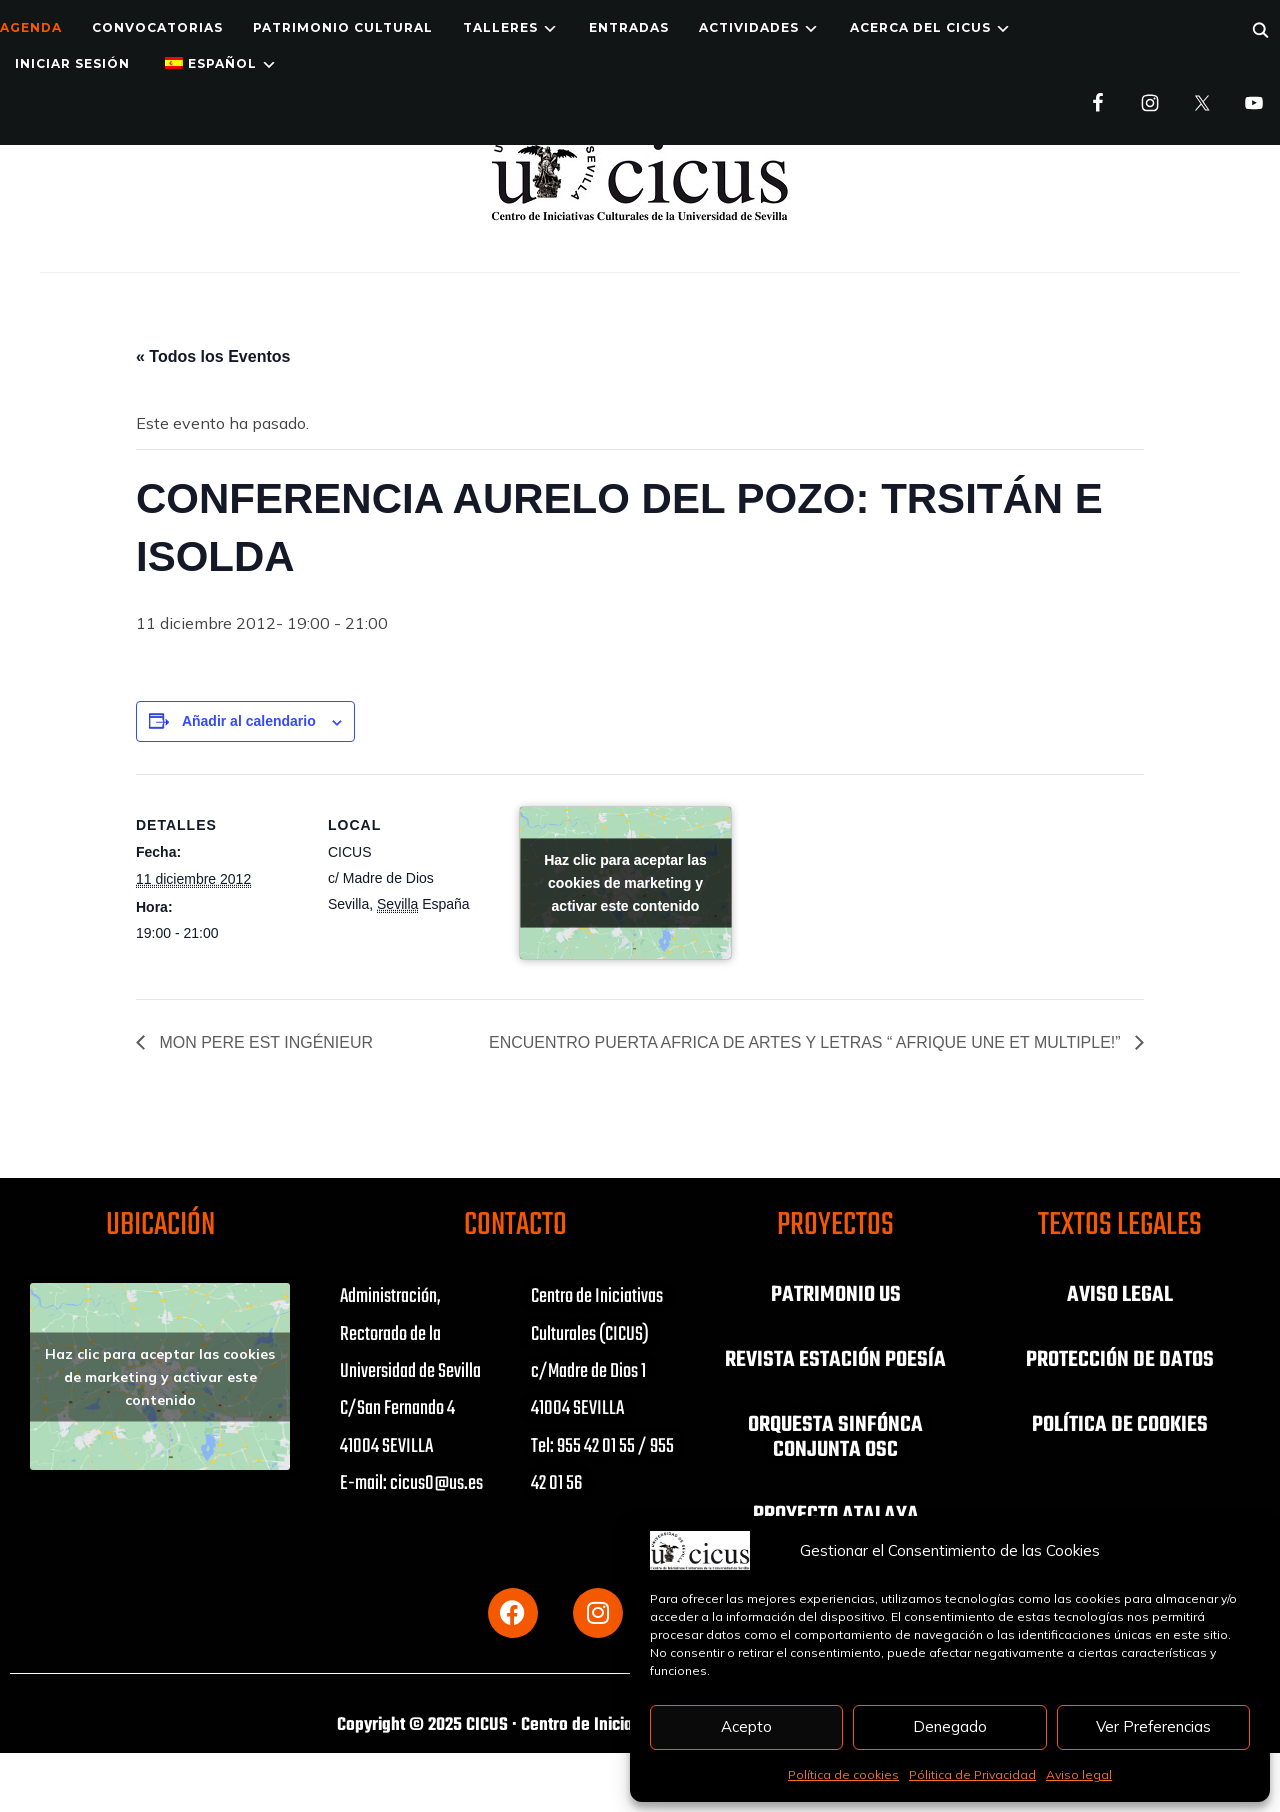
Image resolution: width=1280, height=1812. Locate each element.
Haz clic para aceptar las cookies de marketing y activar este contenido (625, 883)
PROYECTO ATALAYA (836, 1511)
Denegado (950, 1726)
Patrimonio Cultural (343, 27)
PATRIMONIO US (836, 1295)
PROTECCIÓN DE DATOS (1120, 1359)
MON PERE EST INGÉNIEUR (264, 1042)
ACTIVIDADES (749, 27)
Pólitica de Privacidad (972, 1774)
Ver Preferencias (1153, 1726)
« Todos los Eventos (213, 356)
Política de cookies (843, 1774)
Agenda (31, 27)
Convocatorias (157, 27)
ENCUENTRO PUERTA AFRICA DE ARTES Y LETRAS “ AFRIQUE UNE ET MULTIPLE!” (806, 1042)
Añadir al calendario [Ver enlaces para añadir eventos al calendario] (249, 721)
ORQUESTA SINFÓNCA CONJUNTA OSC (835, 1435)
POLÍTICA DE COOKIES (1120, 1423)
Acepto (746, 1726)
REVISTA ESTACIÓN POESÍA (835, 1359)
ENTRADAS (629, 27)
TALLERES (500, 27)
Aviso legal (1079, 1774)
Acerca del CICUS (920, 27)
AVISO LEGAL (1120, 1295)
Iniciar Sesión (72, 63)
